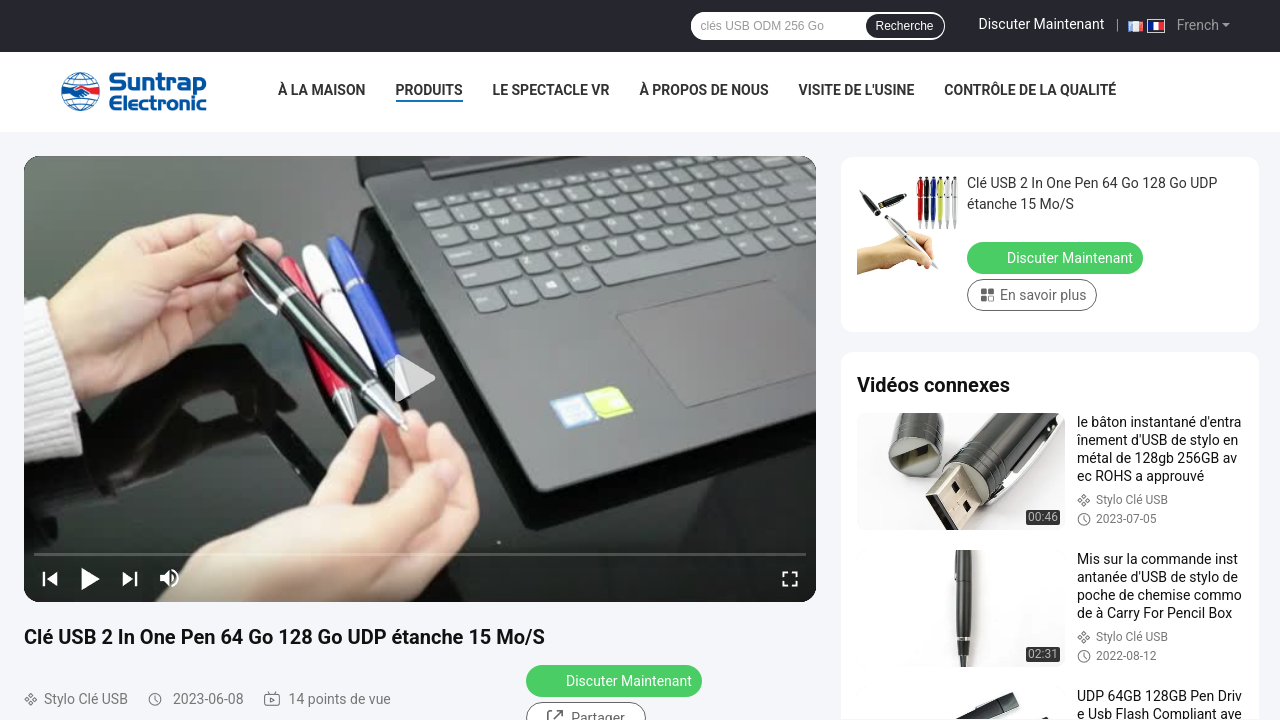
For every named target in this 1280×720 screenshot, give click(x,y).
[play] (420, 379)
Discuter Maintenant (1042, 24)
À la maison (322, 90)
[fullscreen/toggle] (790, 578)
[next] (130, 578)
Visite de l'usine (857, 90)
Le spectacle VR (551, 90)
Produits (429, 90)
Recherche (905, 26)
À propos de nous (703, 90)
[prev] (50, 578)
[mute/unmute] (170, 578)
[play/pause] (90, 578)
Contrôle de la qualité (1030, 90)
